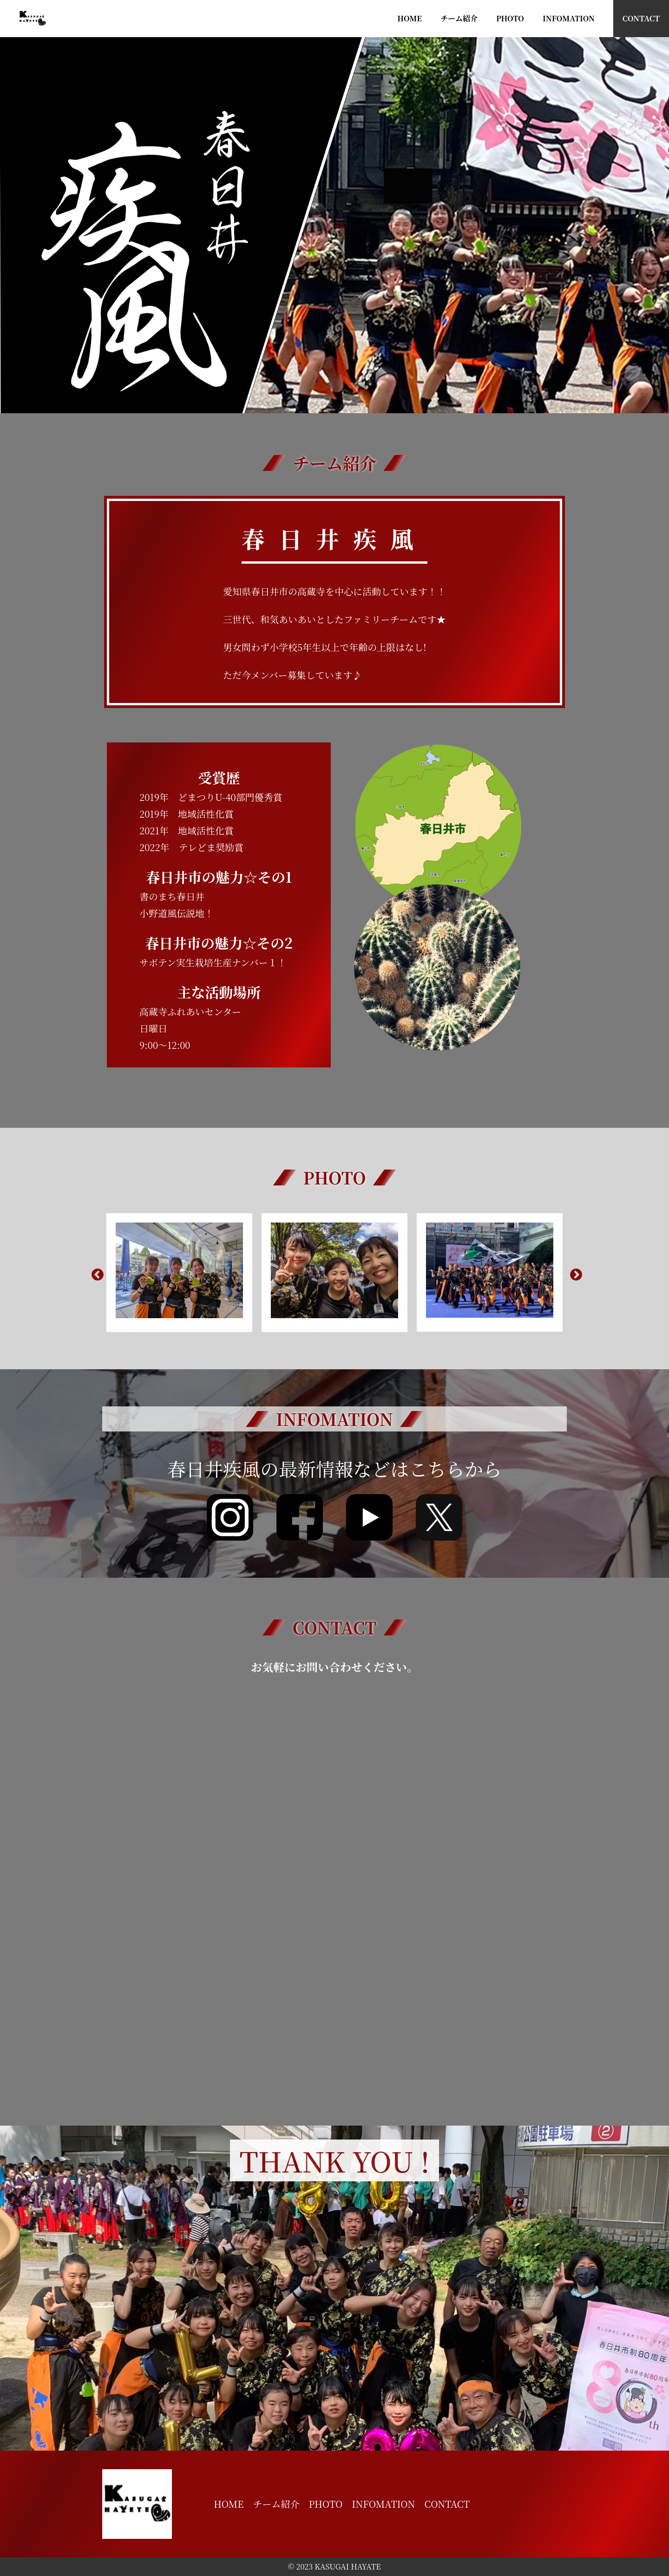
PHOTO (510, 18)
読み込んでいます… (334, 1891)
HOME (409, 18)
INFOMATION (569, 18)
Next (573, 1272)
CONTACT (641, 18)
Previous (95, 1272)
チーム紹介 (459, 18)
